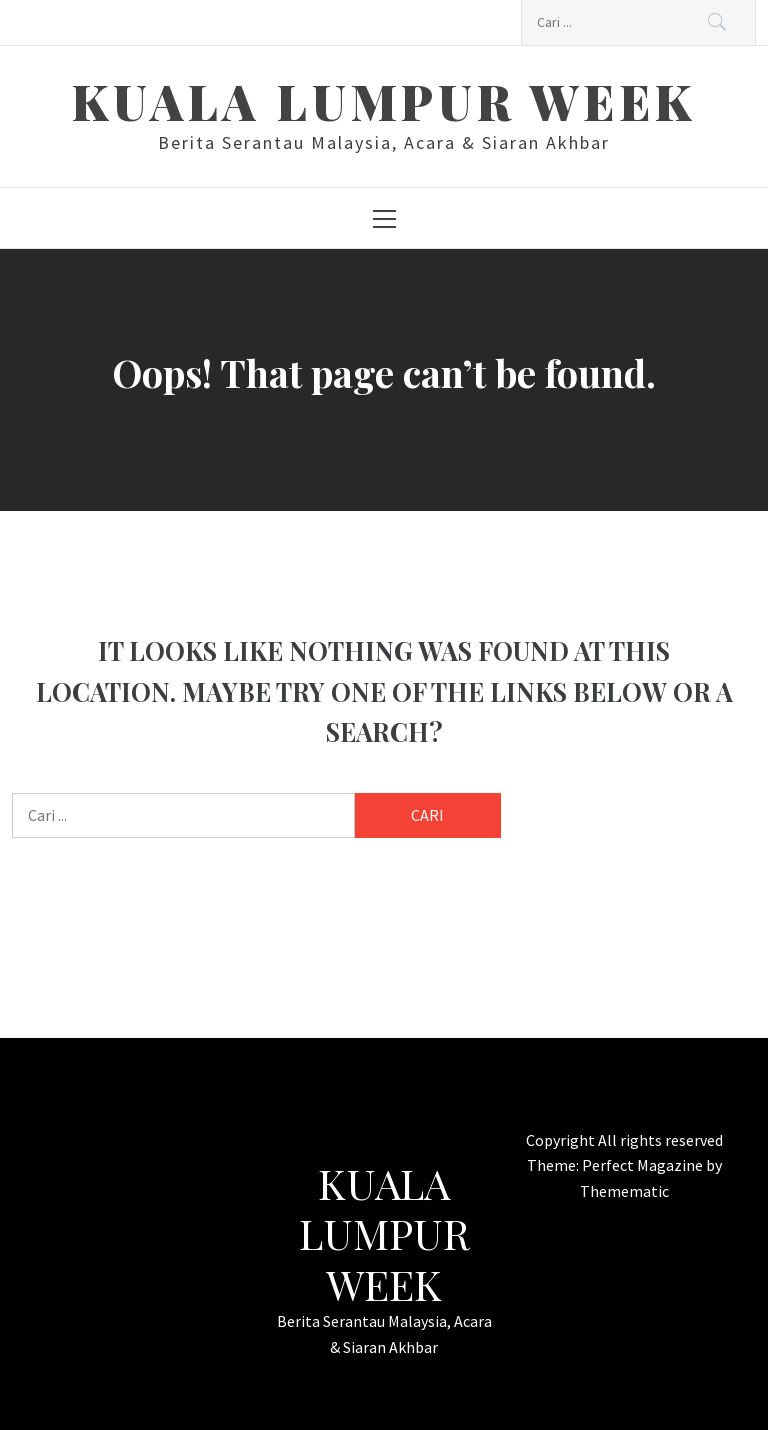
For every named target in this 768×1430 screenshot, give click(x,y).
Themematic (624, 1191)
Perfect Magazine (644, 1165)
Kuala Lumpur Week (384, 101)
